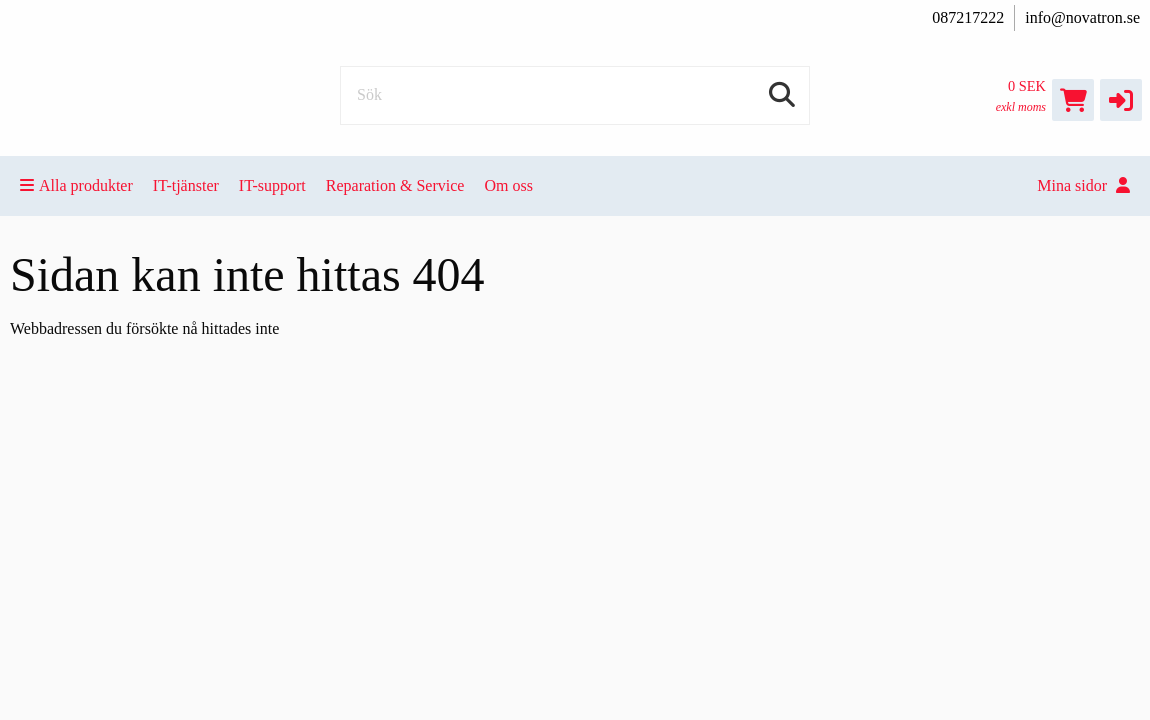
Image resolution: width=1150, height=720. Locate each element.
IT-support (272, 185)
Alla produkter (76, 185)
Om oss (508, 185)
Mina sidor (1083, 185)
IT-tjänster (186, 185)
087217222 (968, 17)
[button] (1121, 100)
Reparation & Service (395, 185)
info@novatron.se (1082, 17)
